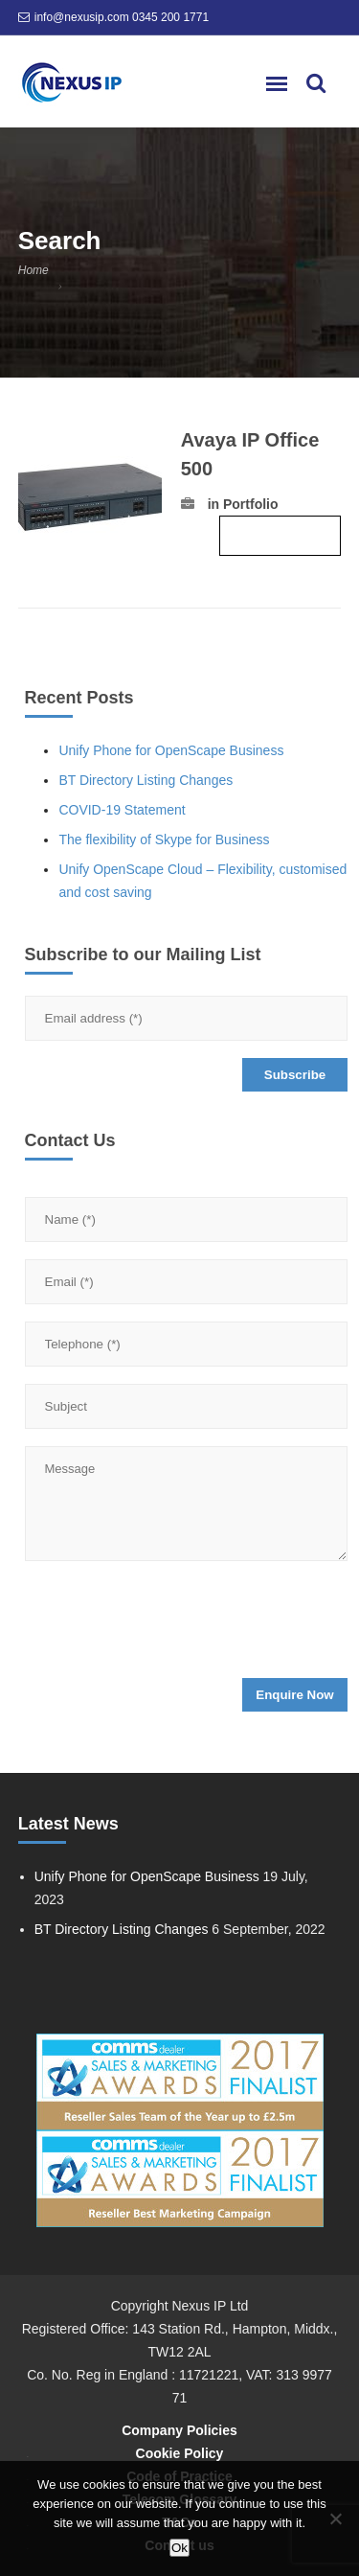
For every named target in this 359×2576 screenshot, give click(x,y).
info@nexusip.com (81, 17)
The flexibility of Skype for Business (163, 839)
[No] (335, 2518)
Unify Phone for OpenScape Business (170, 750)
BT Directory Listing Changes (145, 780)
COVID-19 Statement (121, 809)
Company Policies (179, 2430)
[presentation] (170, 1625)
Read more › (280, 535)
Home (33, 270)
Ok (179, 2548)
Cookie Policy (180, 2453)
